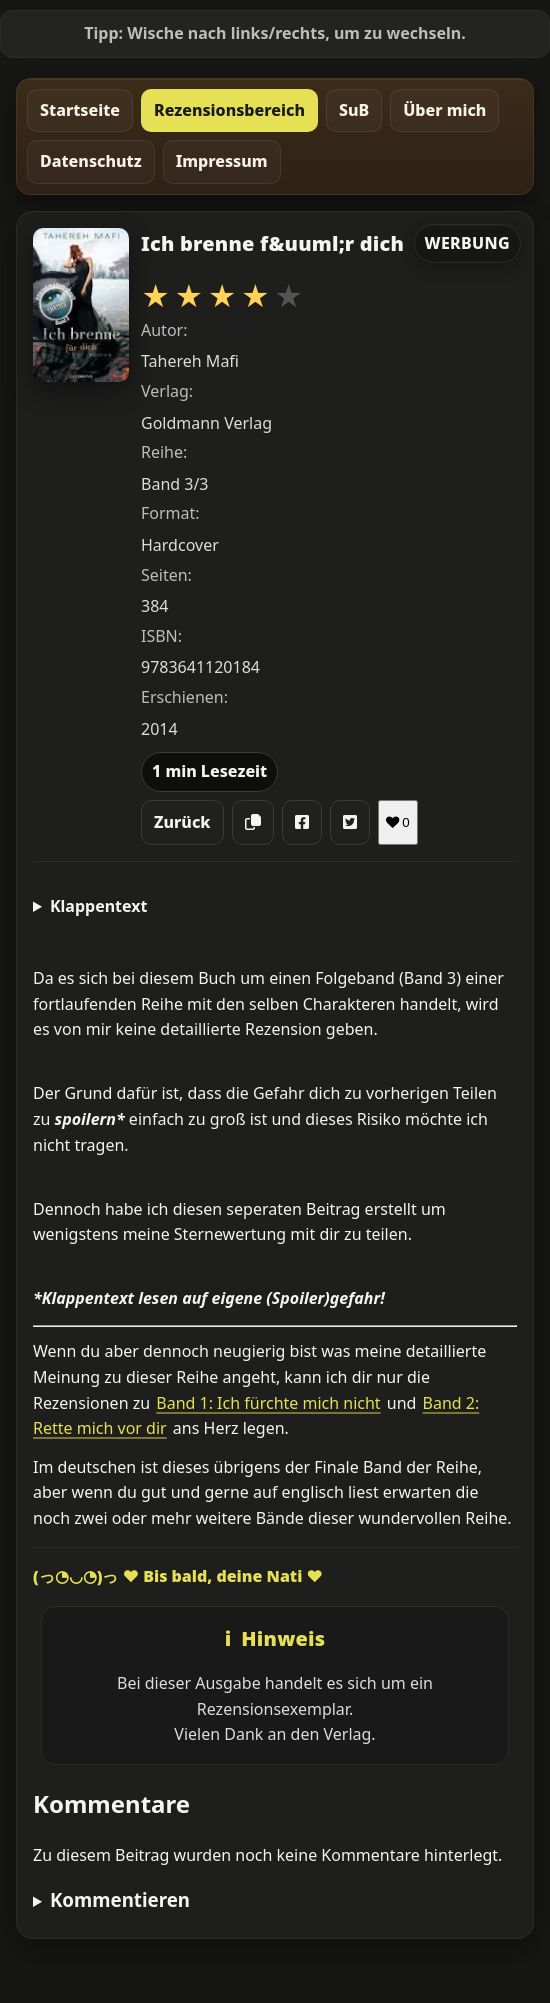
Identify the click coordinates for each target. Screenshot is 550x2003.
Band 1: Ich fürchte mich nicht (268, 1403)
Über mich (444, 110)
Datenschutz (91, 161)
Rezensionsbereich (229, 110)
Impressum (222, 161)
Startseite (80, 110)
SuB (354, 110)
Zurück (182, 822)
